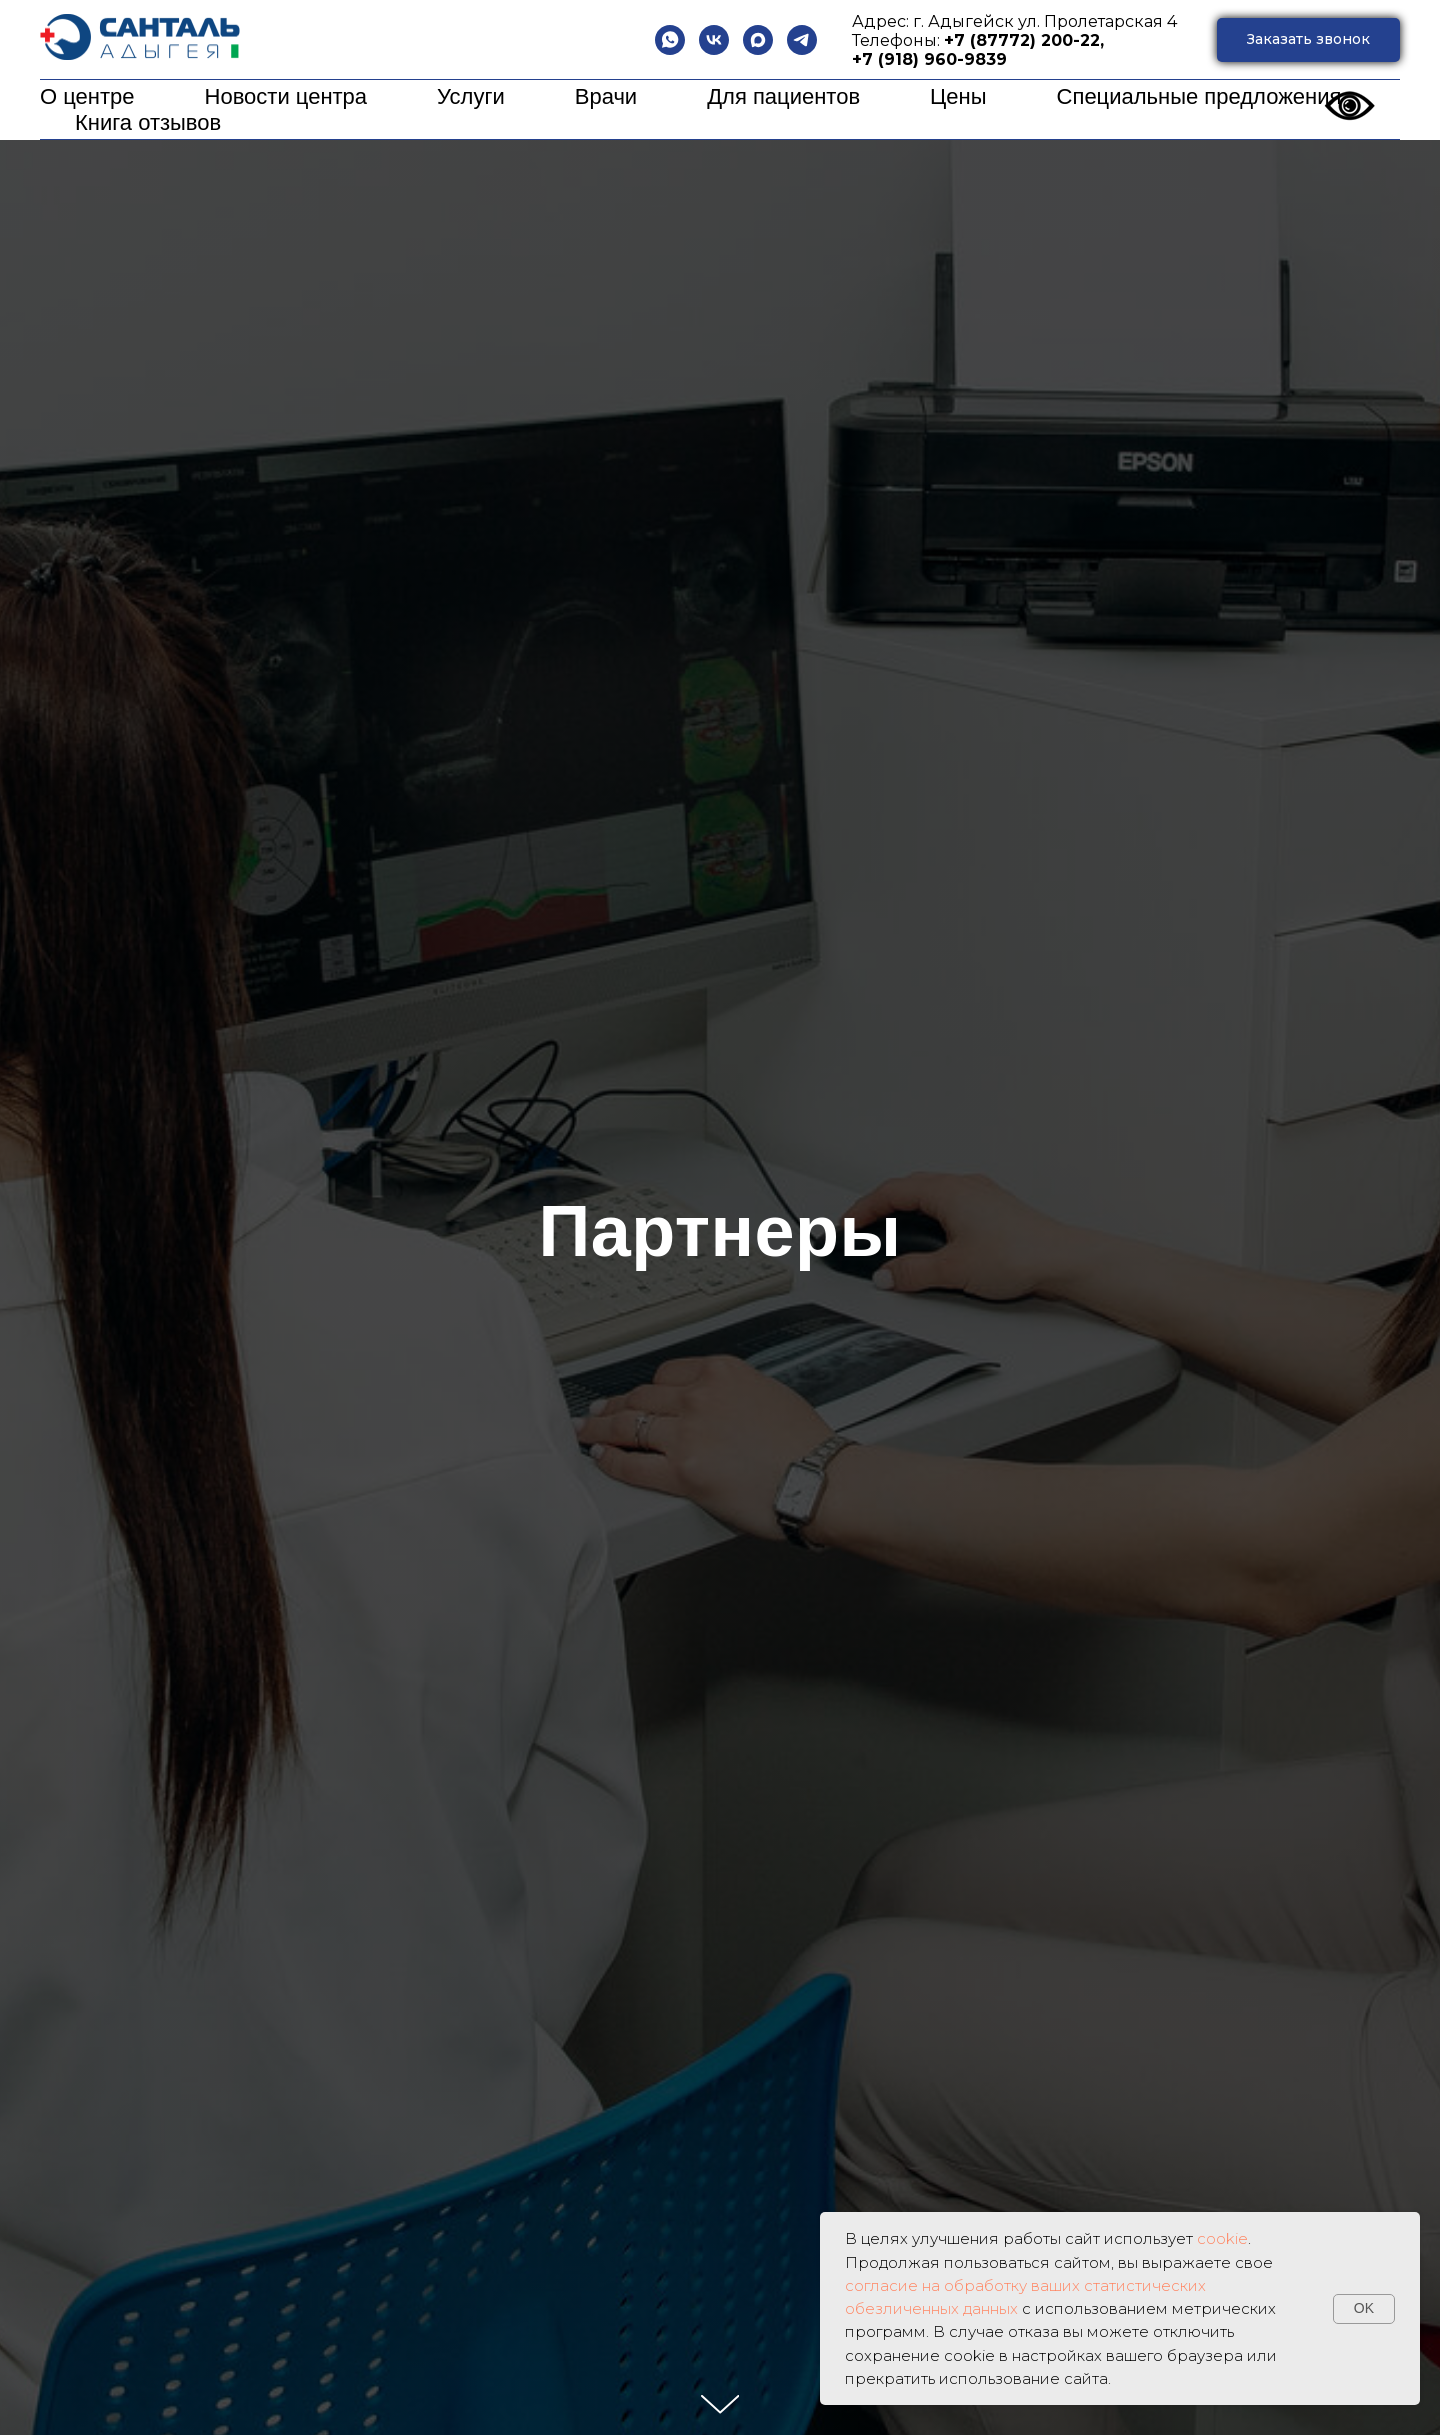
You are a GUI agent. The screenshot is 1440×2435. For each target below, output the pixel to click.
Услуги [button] (471, 96)
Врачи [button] (606, 96)
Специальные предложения (1199, 96)
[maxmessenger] (758, 40)
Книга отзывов (148, 122)
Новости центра (286, 96)
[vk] (714, 40)
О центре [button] (87, 96)
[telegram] (802, 40)
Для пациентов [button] (783, 96)
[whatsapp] (670, 40)
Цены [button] (958, 96)
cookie (1222, 2238)
